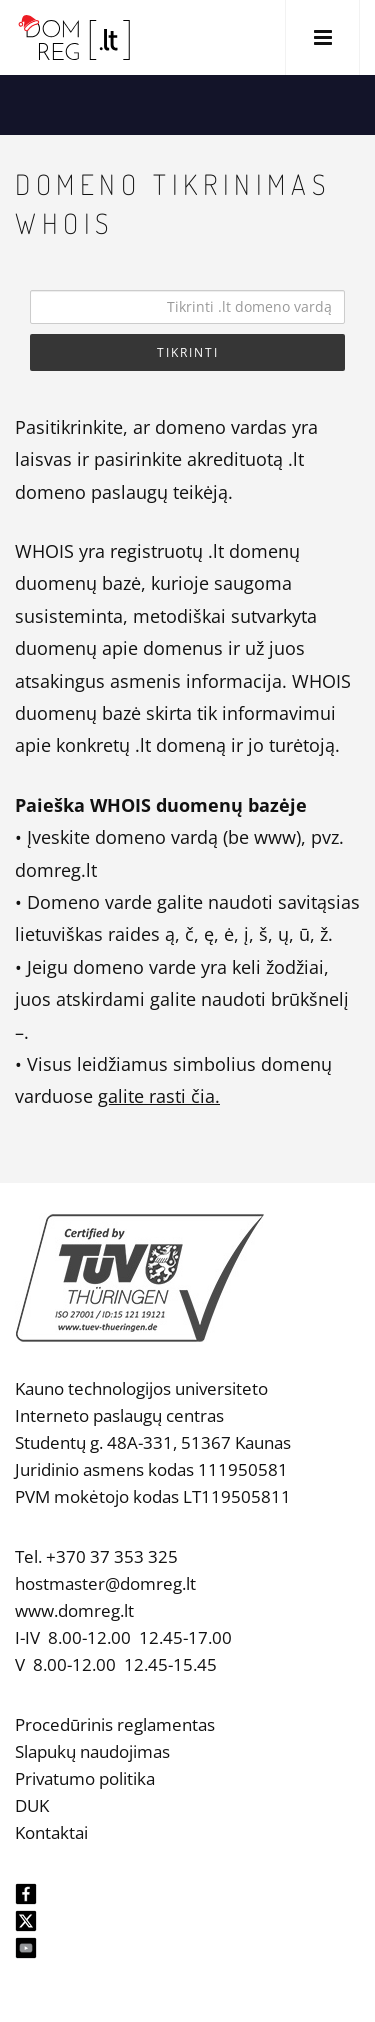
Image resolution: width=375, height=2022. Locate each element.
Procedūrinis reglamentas (115, 1724)
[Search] (187, 307)
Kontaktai (51, 1832)
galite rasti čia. (159, 1096)
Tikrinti (188, 352)
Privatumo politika (85, 1778)
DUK (32, 1805)
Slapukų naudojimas (92, 1751)
